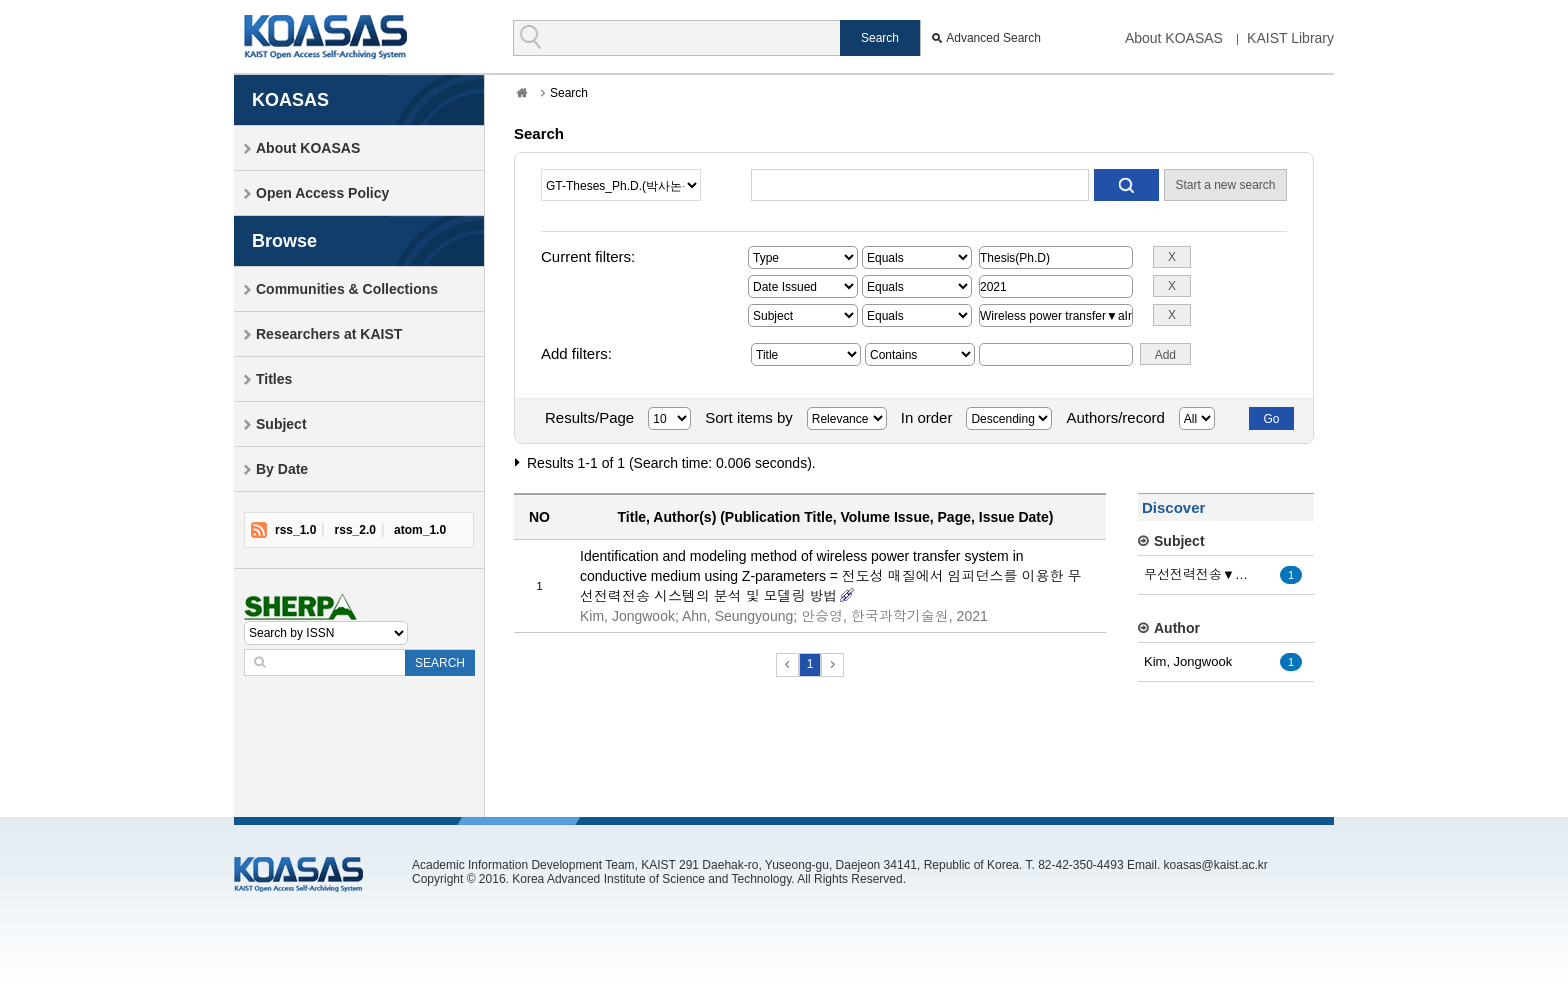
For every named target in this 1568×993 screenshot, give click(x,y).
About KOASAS (1174, 38)
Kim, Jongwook (1188, 661)
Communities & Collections (347, 289)
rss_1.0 (295, 530)
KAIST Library (1290, 38)
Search (569, 93)
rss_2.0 (355, 530)
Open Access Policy (322, 193)
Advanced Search (993, 38)
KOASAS (325, 36)
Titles (274, 379)
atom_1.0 (420, 530)
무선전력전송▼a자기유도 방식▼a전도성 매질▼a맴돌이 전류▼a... (1199, 574)
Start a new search (1225, 185)
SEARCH (440, 663)
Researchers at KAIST (329, 334)
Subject (281, 424)
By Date (282, 469)
